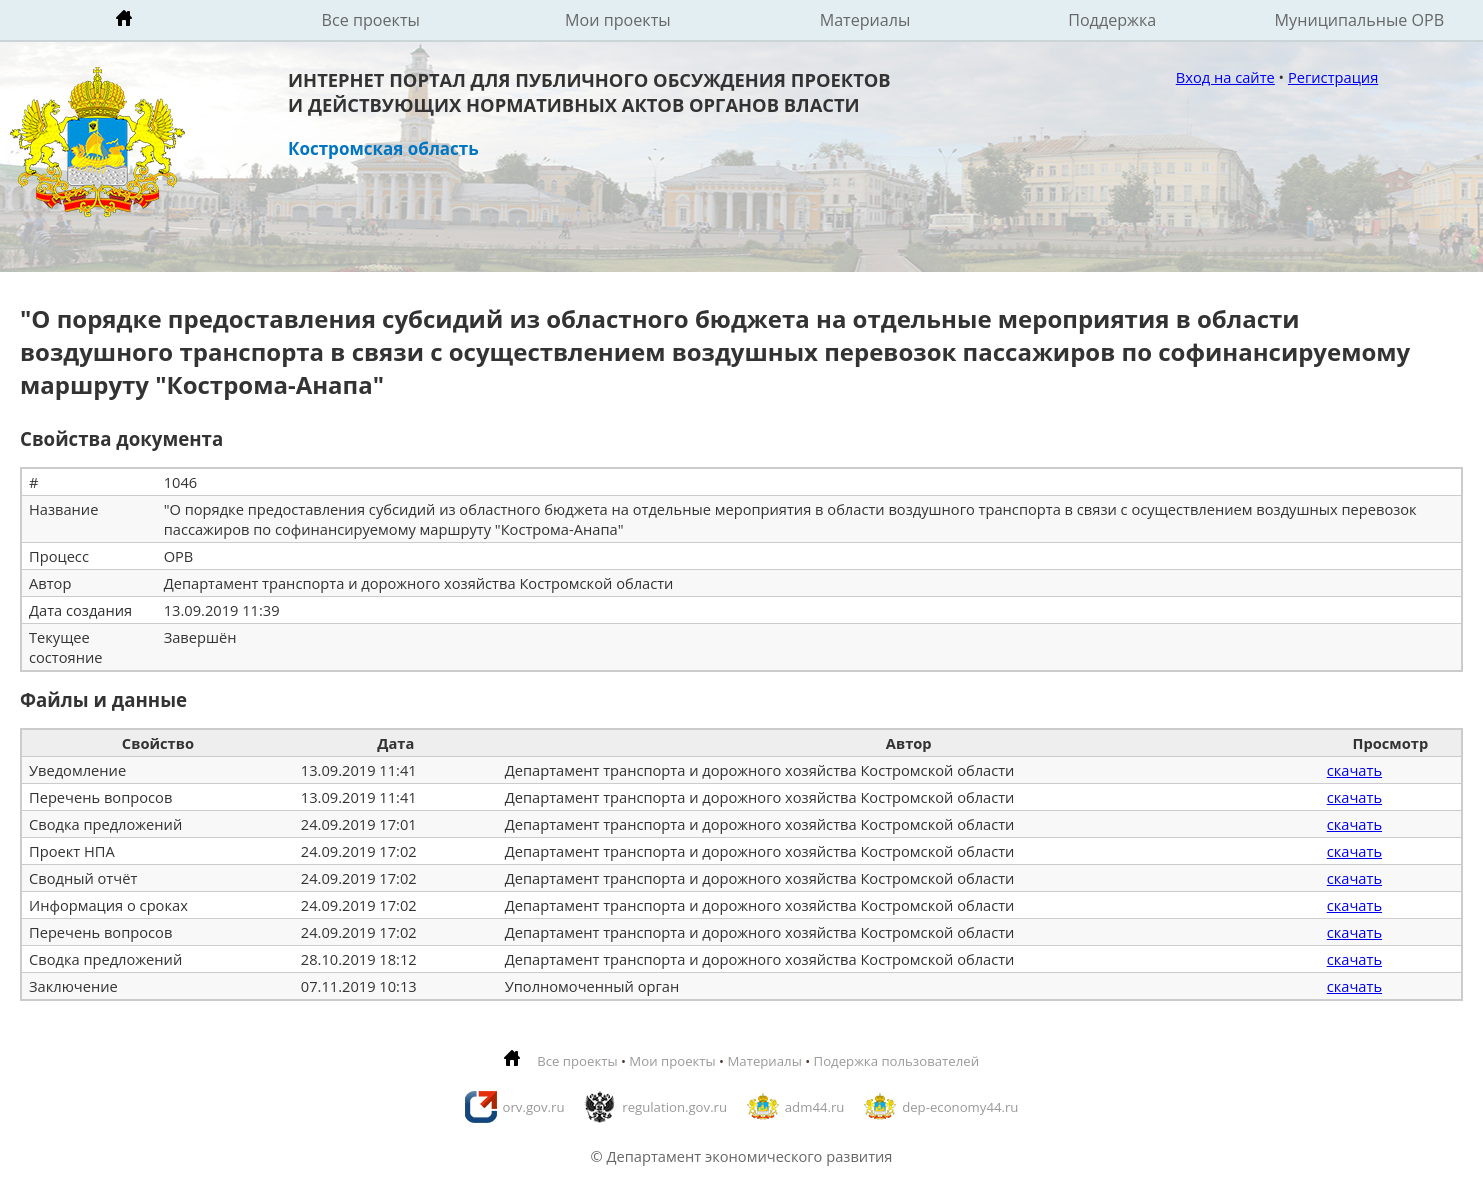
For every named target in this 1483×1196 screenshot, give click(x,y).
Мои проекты (618, 20)
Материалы (865, 20)
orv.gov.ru (534, 1107)
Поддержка (1112, 20)
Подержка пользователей (896, 1061)
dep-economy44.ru (960, 1107)
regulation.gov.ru (674, 1107)
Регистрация (1333, 77)
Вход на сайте (1225, 77)
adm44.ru (815, 1107)
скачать (1354, 770)
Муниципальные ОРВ (1360, 20)
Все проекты (371, 20)
